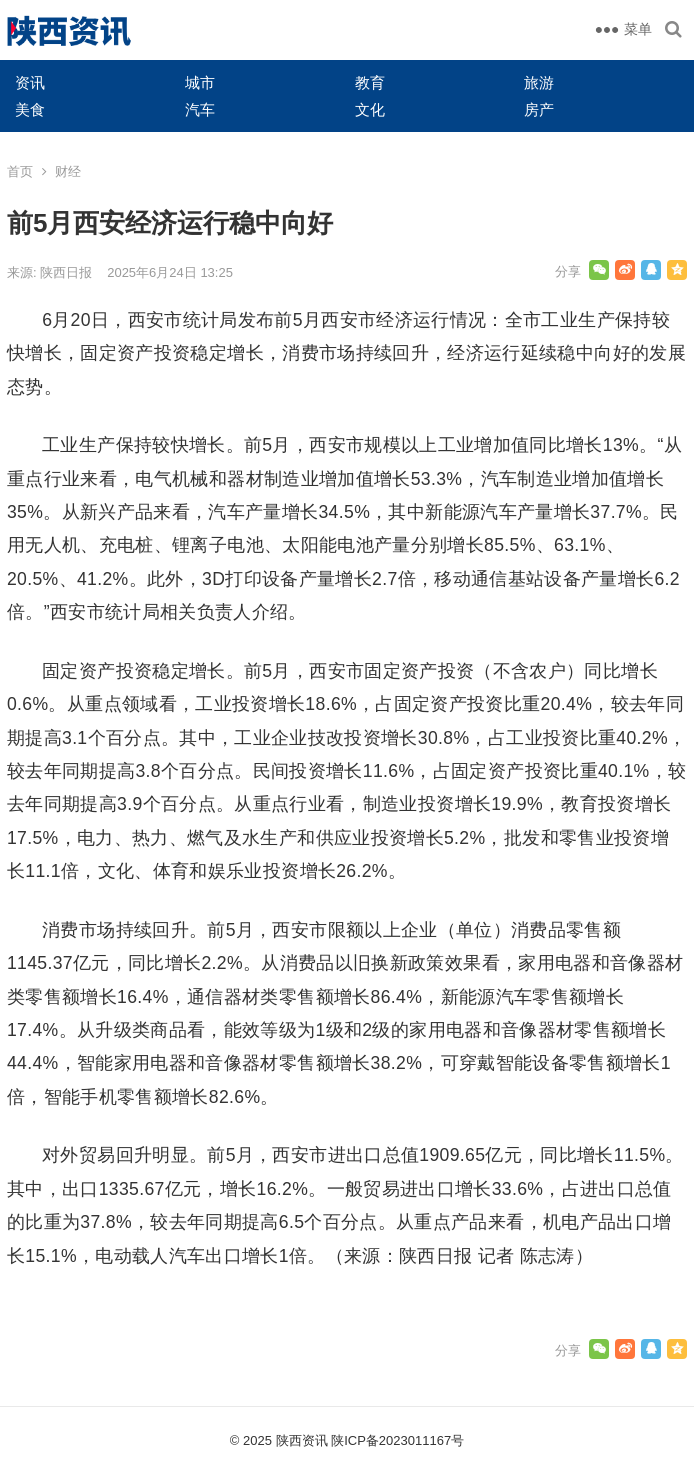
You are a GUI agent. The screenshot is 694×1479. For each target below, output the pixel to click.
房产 (539, 109)
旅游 (539, 82)
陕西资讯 (302, 1440)
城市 (200, 82)
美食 (30, 109)
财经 (68, 171)
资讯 (30, 82)
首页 (20, 171)
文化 (370, 109)
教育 (370, 82)
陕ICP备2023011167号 (397, 1440)
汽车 (200, 109)
